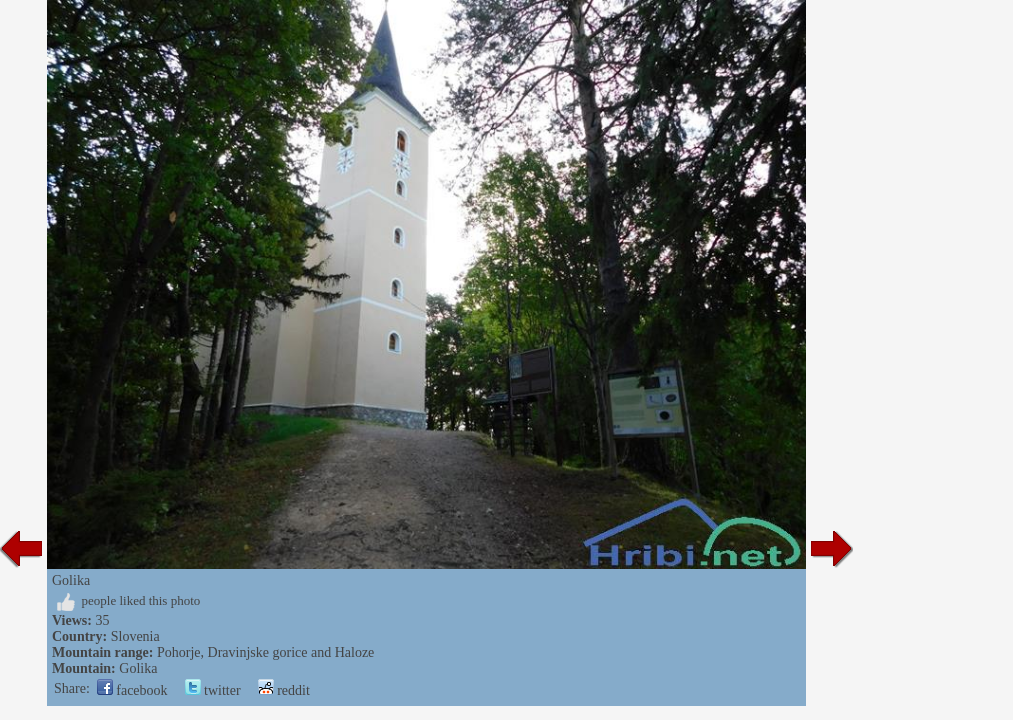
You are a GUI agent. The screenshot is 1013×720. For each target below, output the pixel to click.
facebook (132, 690)
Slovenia (135, 636)
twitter (213, 690)
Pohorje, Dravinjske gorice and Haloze (265, 652)
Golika (138, 668)
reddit (284, 690)
